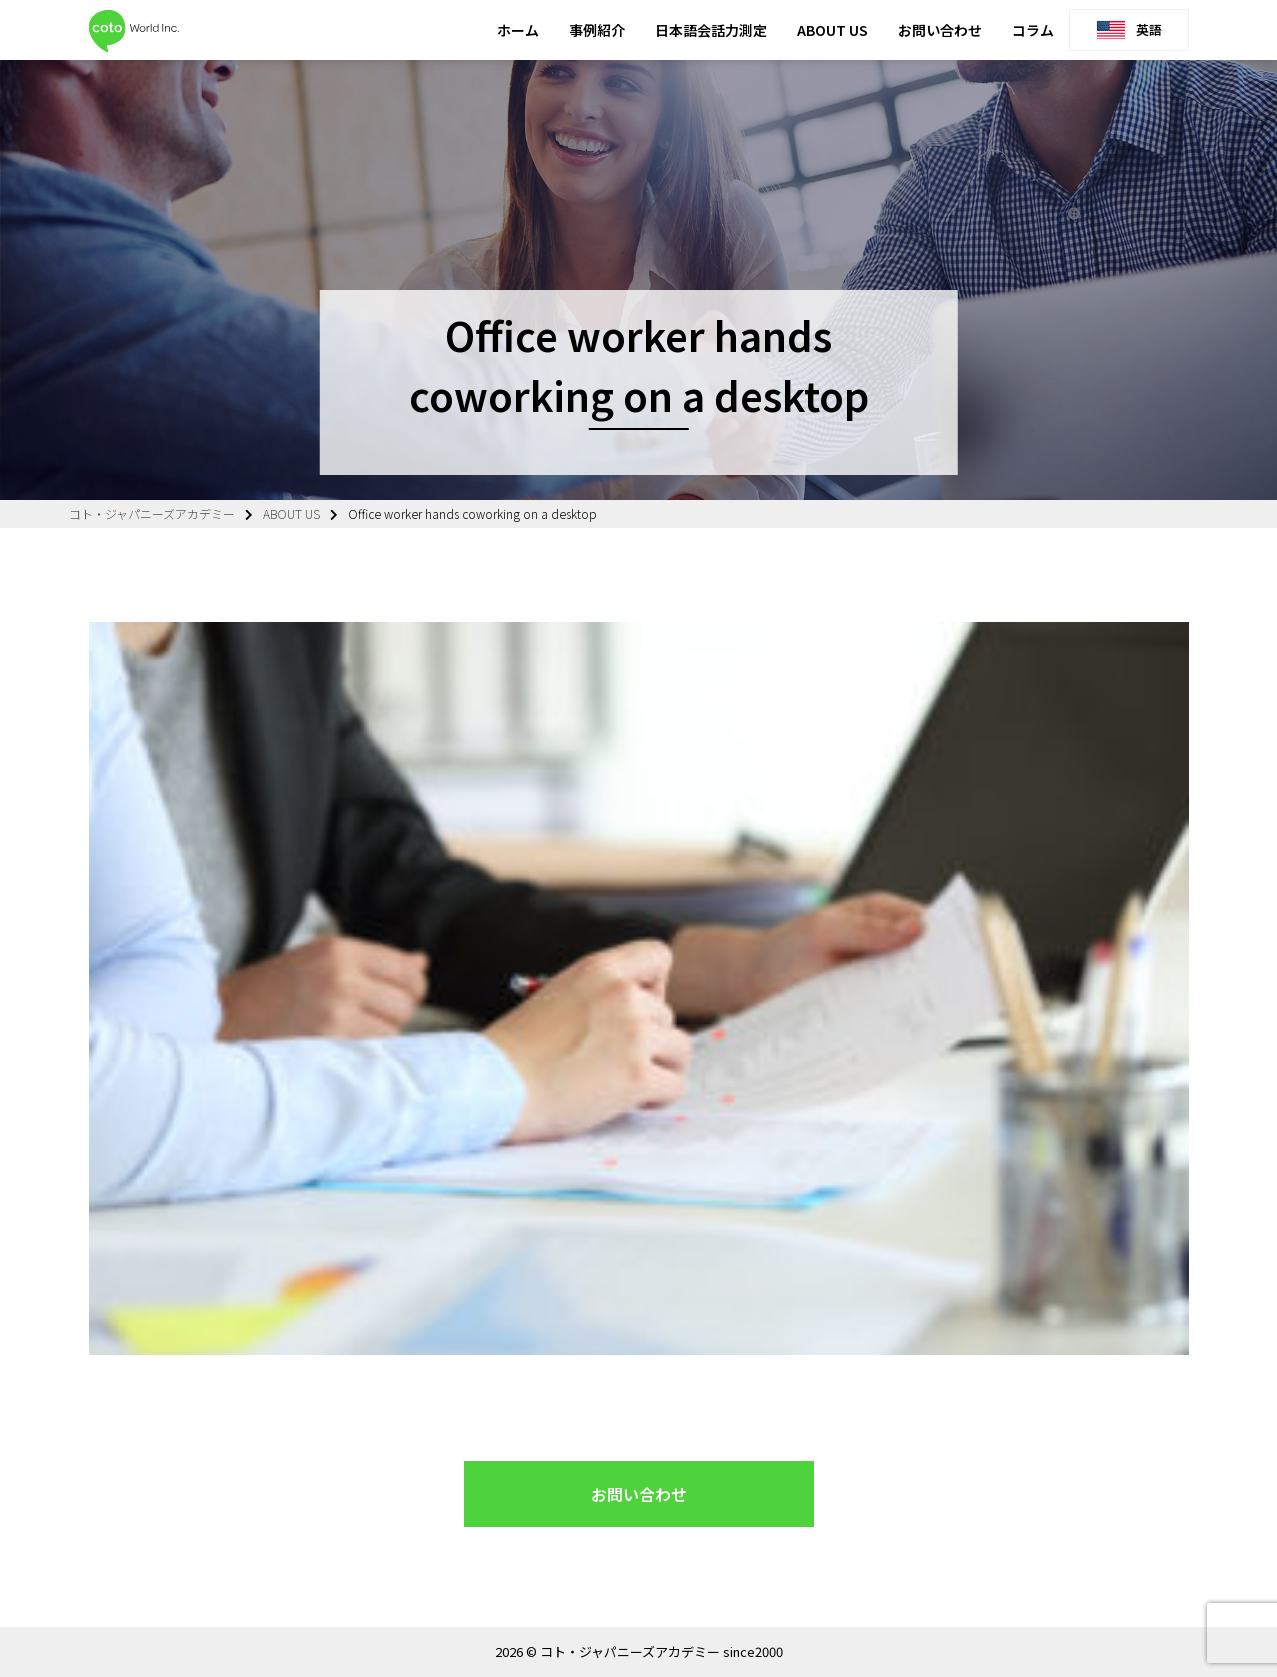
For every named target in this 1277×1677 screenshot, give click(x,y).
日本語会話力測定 (711, 30)
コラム (1033, 30)
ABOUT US (832, 30)
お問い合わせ (940, 30)
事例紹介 (597, 30)
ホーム (518, 30)
